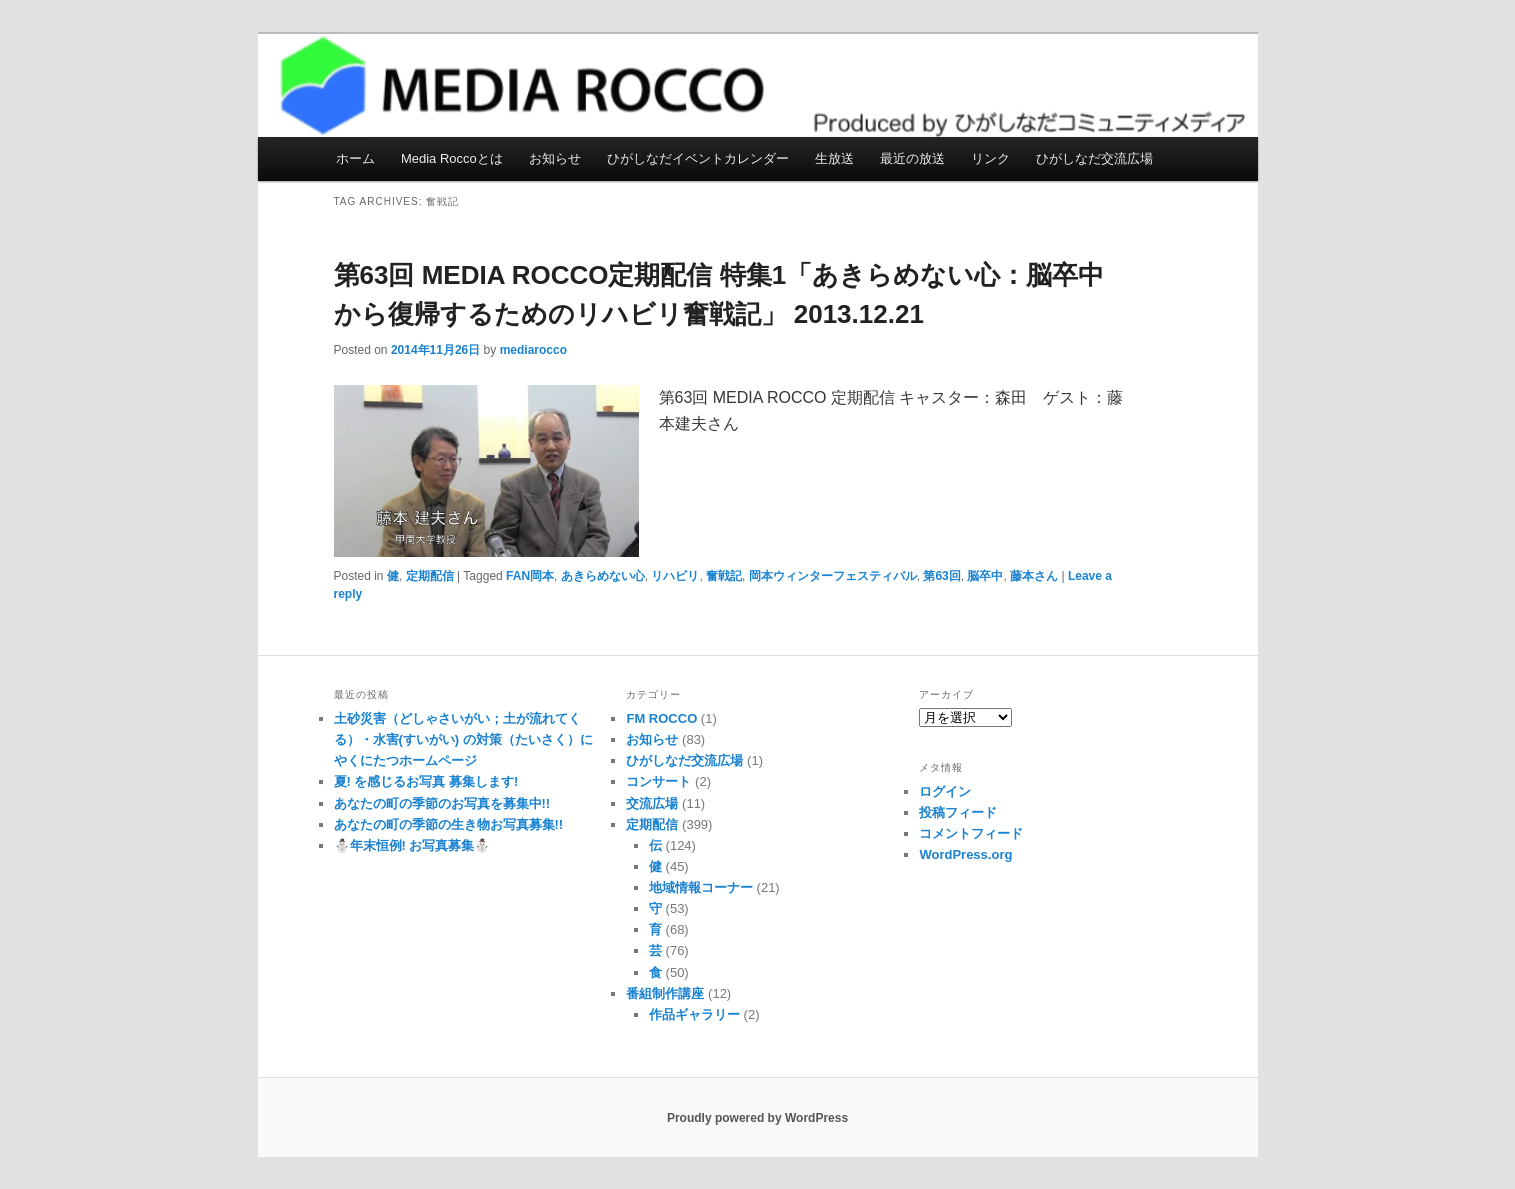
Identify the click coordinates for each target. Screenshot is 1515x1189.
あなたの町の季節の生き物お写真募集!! (449, 824)
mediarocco (533, 350)
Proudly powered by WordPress (757, 1118)
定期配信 (430, 576)
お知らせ (555, 158)
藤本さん (1034, 576)
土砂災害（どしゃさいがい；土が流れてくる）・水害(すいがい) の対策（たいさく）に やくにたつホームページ (463, 739)
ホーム (355, 158)
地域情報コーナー (701, 887)
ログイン (945, 791)
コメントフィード (971, 833)
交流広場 (652, 803)
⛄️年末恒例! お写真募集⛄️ (412, 845)
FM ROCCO (661, 718)
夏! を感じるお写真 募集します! (426, 781)
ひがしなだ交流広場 (1094, 158)
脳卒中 (985, 576)
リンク (990, 158)
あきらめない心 (603, 576)
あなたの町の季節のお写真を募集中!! (442, 803)
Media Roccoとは (452, 158)
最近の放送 (912, 158)
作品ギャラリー (694, 1014)
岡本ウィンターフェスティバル (833, 576)
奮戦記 (724, 576)
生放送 (834, 158)
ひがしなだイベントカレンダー (698, 158)
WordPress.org (965, 854)
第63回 (941, 576)
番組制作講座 (665, 993)
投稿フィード (958, 812)
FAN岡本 (530, 576)
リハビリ (675, 576)
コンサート (658, 781)
